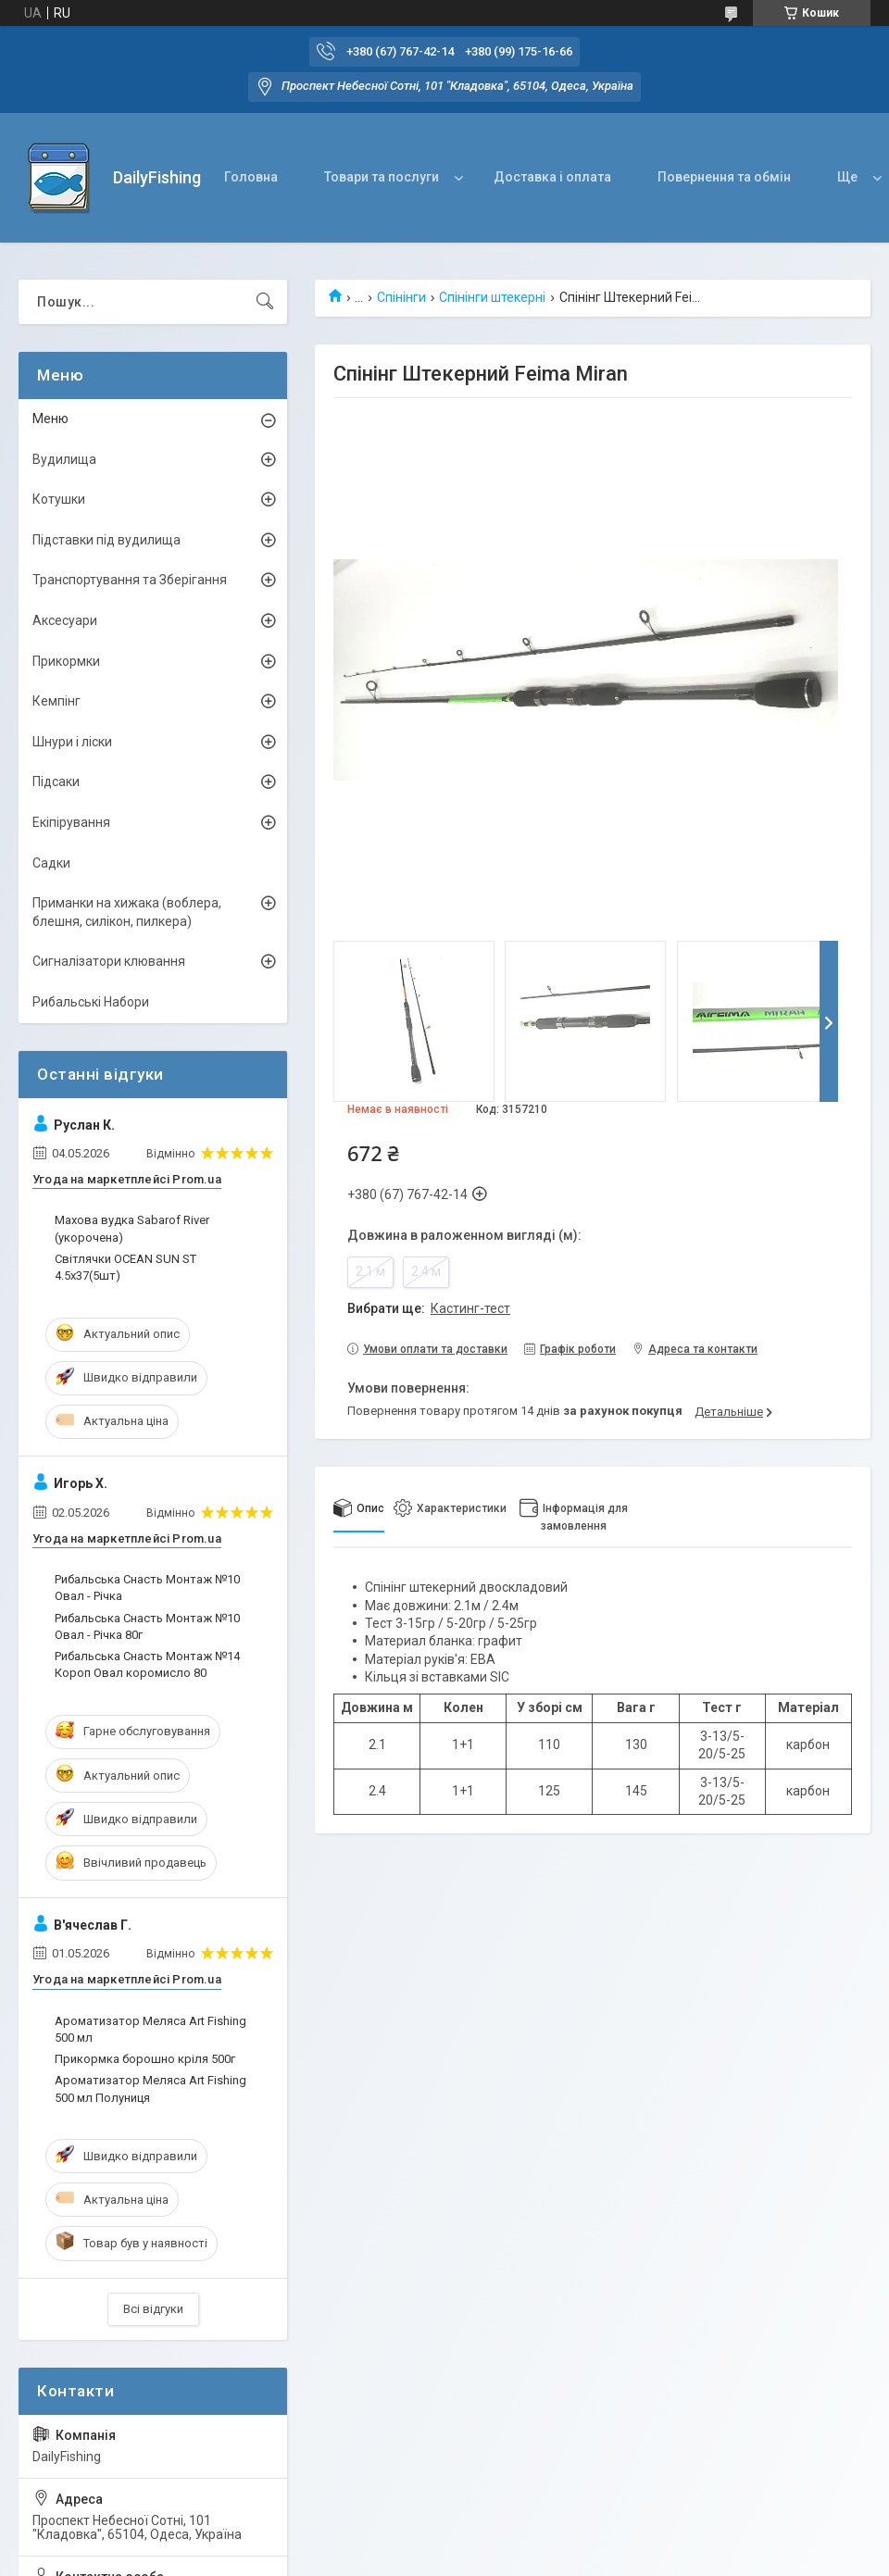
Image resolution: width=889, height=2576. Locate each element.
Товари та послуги (381, 176)
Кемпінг (56, 701)
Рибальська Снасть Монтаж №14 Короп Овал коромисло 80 (147, 1664)
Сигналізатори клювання (108, 961)
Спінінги (401, 297)
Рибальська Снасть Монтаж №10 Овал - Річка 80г (147, 1626)
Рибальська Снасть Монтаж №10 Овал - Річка (147, 1587)
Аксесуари (64, 620)
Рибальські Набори (90, 1001)
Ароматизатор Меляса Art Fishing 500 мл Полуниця (150, 2088)
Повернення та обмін (724, 176)
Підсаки (56, 781)
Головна (251, 176)
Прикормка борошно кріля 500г (145, 2059)
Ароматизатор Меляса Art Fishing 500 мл (150, 2029)
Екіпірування (71, 822)
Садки (51, 863)
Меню (50, 418)
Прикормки (66, 661)
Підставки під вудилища (106, 539)
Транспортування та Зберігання (129, 579)
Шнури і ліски (72, 741)
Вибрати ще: (428, 1308)
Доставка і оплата (552, 176)
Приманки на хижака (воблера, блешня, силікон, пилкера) (126, 912)
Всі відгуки (153, 2309)
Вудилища (64, 459)
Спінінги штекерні (492, 297)
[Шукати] (265, 302)
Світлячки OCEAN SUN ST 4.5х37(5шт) (125, 1267)
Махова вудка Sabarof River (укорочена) (132, 1228)
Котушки (58, 499)
